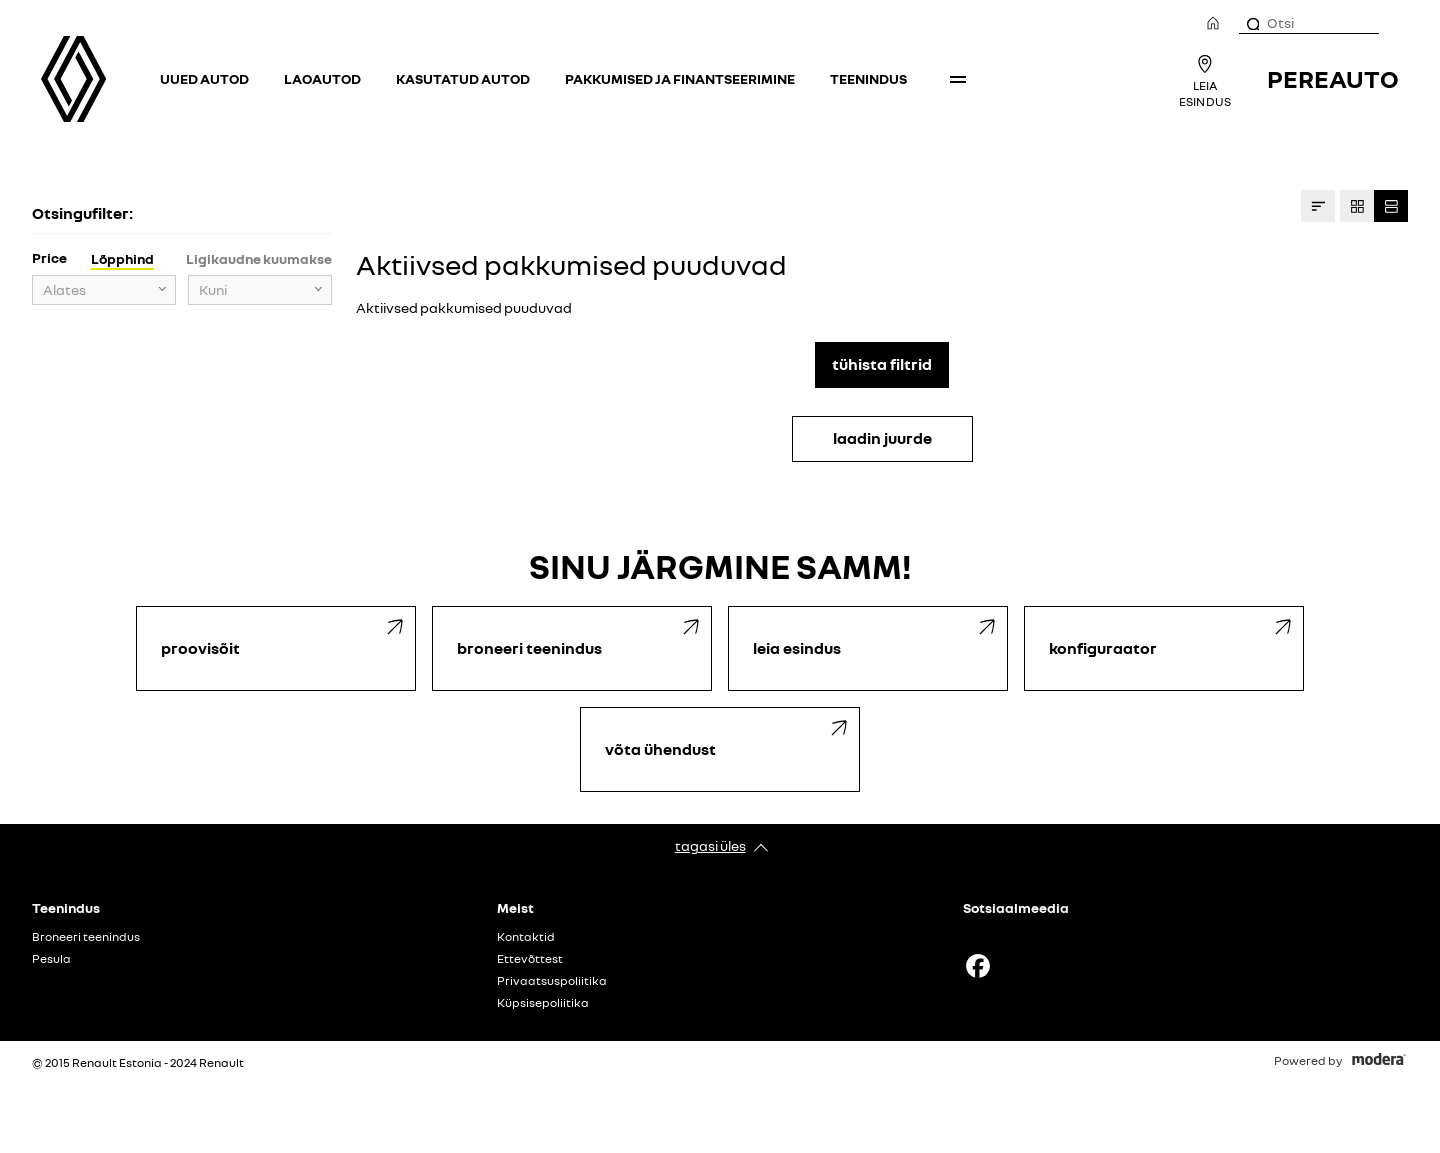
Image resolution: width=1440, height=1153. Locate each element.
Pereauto (1333, 78)
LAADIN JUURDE (882, 438)
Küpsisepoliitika (543, 1003)
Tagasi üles (710, 845)
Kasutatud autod (463, 78)
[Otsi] (1252, 23)
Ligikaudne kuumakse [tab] (259, 258)
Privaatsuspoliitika (552, 981)
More (958, 79)
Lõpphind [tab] (122, 258)
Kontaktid (526, 937)
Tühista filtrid (882, 364)
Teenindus (868, 78)
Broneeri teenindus (86, 937)
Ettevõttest (530, 959)
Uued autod (204, 78)
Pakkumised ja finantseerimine (680, 78)
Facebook (978, 966)
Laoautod (322, 78)
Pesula (51, 959)
